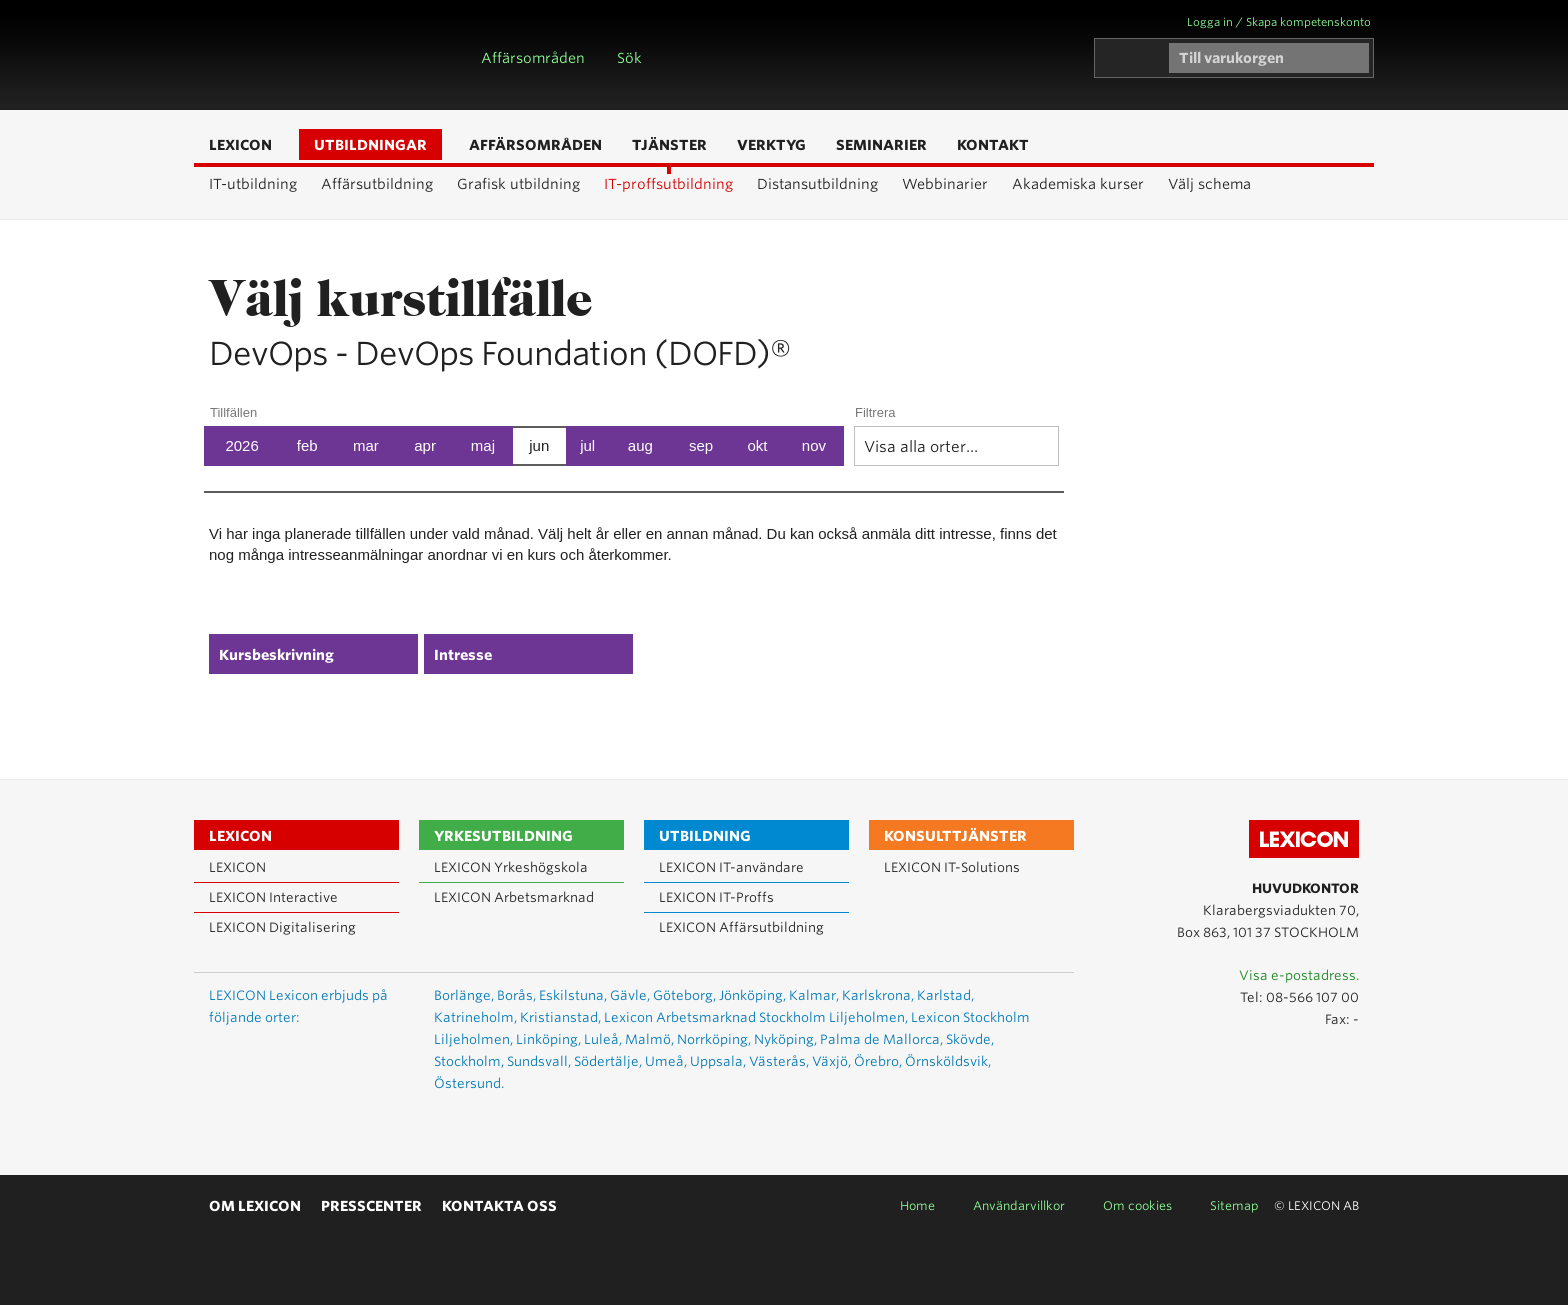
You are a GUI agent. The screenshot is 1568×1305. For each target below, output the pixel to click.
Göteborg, (684, 995)
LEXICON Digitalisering (282, 927)
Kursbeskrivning (276, 655)
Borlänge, (464, 995)
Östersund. (469, 1083)
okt (757, 445)
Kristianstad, (560, 1017)
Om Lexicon (255, 1206)
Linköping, (548, 1039)
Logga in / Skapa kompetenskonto (1279, 22)
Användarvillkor (1019, 1205)
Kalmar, (814, 995)
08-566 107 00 (1312, 997)
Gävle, (630, 995)
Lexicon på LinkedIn (1313, 1064)
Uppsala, (718, 1061)
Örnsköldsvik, (948, 1061)
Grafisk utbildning (518, 184)
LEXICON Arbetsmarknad (514, 897)
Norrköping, (714, 1039)
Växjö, (831, 1061)
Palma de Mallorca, (881, 1039)
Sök (629, 58)
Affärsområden (533, 58)
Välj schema (1209, 184)
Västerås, (779, 1061)
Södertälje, (608, 1061)
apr (425, 445)
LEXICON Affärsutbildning (741, 927)
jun (539, 445)
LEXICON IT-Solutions (952, 867)
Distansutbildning (817, 184)
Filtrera (875, 412)
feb (307, 445)
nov (814, 445)
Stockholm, (469, 1061)
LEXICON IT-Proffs (716, 897)
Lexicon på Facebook (1342, 1064)
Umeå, (666, 1061)
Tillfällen (233, 412)
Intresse (463, 655)
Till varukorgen (1231, 58)
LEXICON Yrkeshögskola (511, 867)
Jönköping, (752, 995)
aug (640, 445)
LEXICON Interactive (273, 897)
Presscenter (371, 1206)
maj (483, 445)
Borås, (516, 995)
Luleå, (603, 1039)
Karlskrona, (878, 995)
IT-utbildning (253, 184)
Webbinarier (945, 184)
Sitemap (1234, 1205)
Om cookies (1137, 1205)
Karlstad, (945, 995)
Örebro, (878, 1061)
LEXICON (310, 55)
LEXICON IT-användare (731, 867)
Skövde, (970, 1039)
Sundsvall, (539, 1061)
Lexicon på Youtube (1284, 1064)
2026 (241, 445)
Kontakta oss (499, 1206)
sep (701, 445)
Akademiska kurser (1078, 184)
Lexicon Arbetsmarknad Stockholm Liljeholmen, (756, 1017)
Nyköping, (785, 1039)
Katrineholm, (475, 1017)
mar (366, 445)
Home (917, 1205)
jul (587, 445)
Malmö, (649, 1039)
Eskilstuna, (573, 995)
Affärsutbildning (377, 184)
